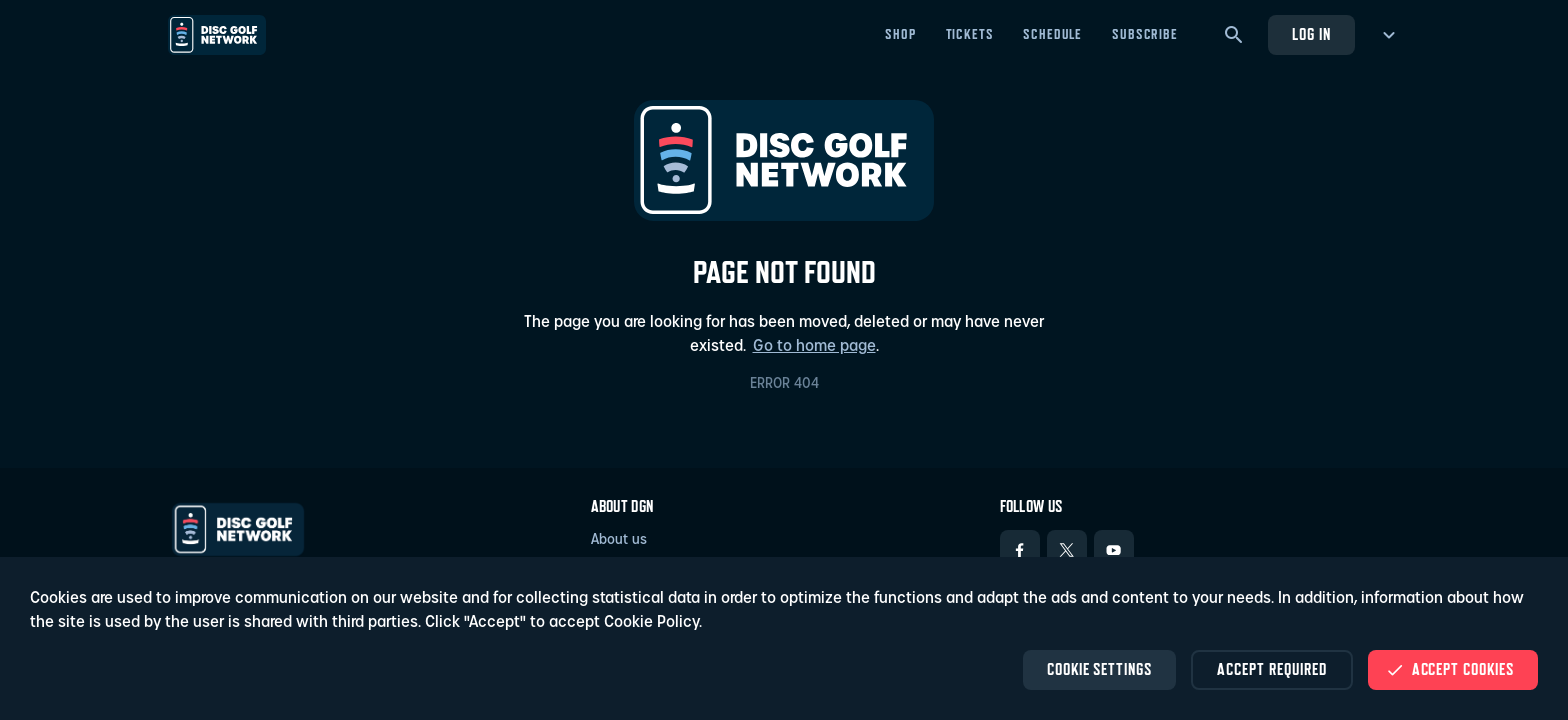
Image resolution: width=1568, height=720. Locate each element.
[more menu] (1385, 35)
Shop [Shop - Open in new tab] (900, 34)
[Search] (1234, 35)
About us (619, 540)
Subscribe (1145, 34)
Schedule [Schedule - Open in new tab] (1052, 34)
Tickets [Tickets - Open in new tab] (970, 34)
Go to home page (814, 347)
